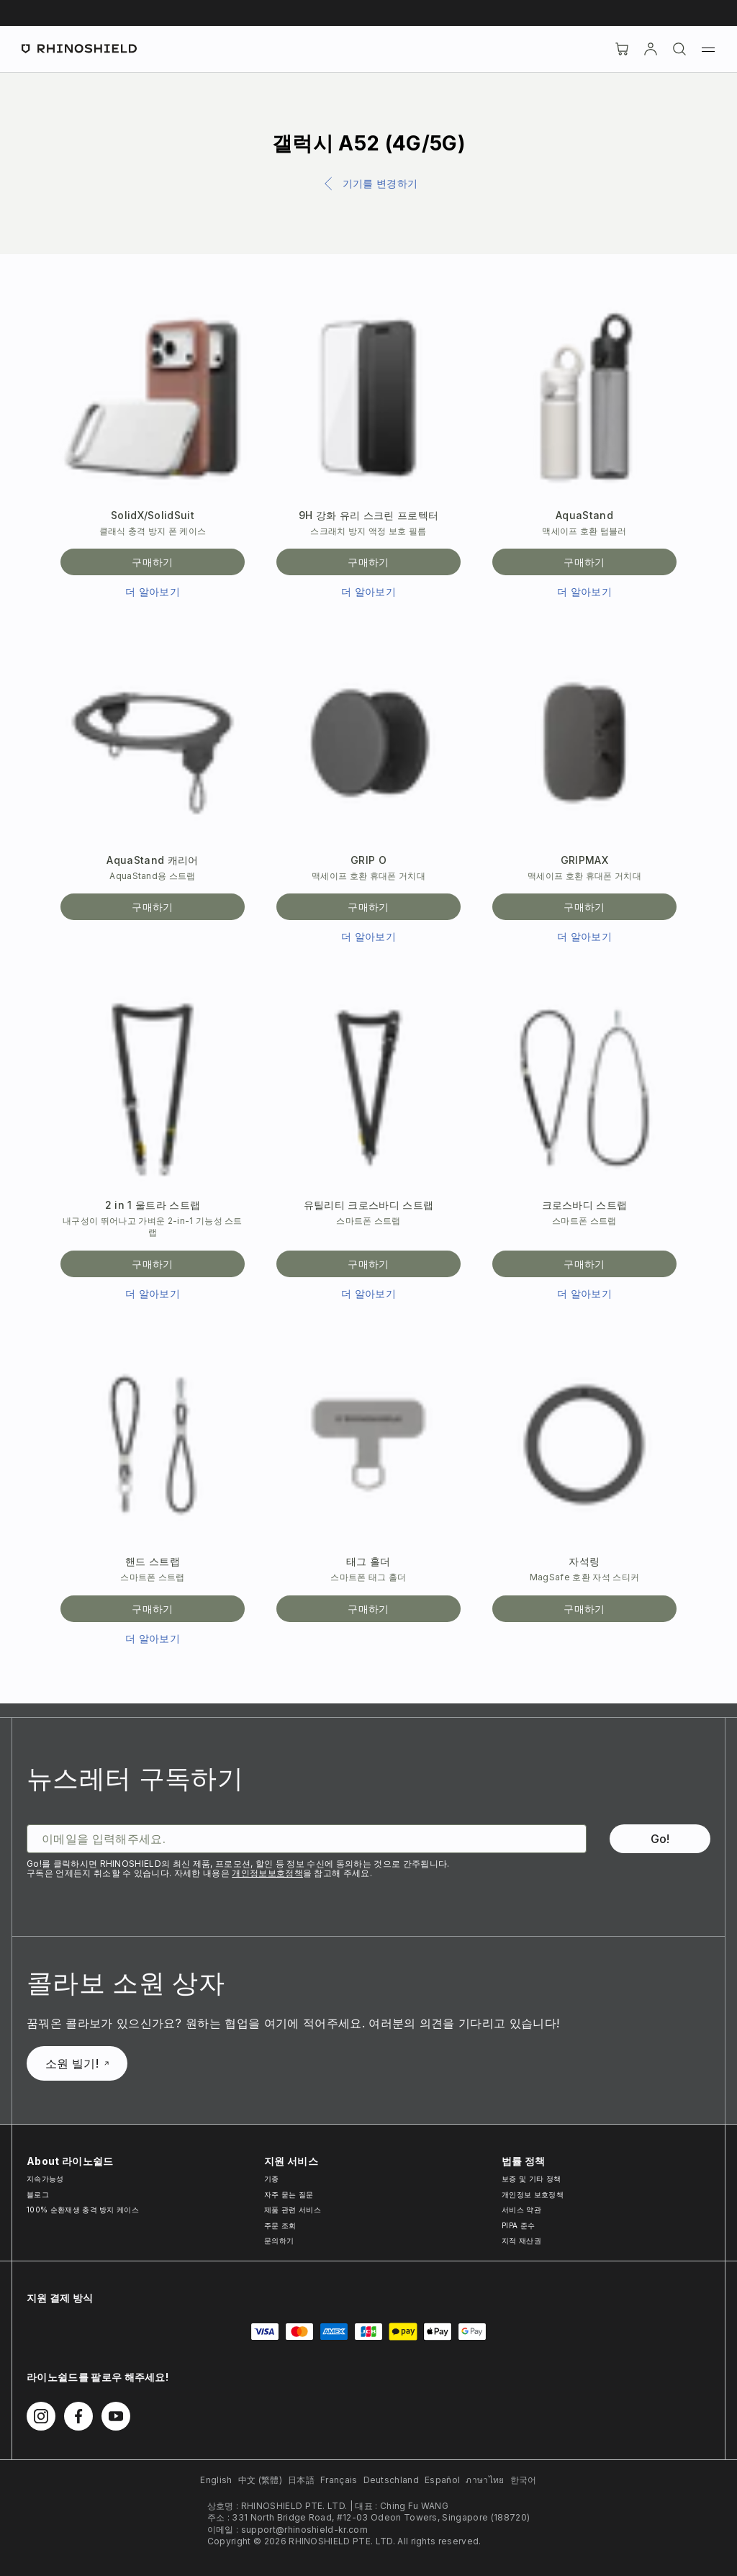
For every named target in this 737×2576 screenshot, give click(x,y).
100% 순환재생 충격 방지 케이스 (83, 2209)
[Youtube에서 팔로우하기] (115, 2416)
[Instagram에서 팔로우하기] (41, 2416)
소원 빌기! (77, 2063)
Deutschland (391, 2479)
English (216, 2479)
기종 (271, 2178)
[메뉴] (708, 49)
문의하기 (279, 2240)
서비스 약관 (521, 2209)
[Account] (650, 49)
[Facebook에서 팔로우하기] (78, 2416)
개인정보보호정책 (267, 1873)
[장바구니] (621, 49)
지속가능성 (45, 2178)
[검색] (679, 49)
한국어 (523, 2479)
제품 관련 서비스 (292, 2209)
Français (339, 2479)
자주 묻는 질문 (289, 2194)
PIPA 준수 (518, 2225)
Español (442, 2479)
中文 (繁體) (260, 2479)
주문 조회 (280, 2225)
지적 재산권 (521, 2240)
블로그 (38, 2194)
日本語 (301, 2479)
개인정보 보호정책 (533, 2194)
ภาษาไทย (485, 2479)
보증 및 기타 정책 (531, 2178)
